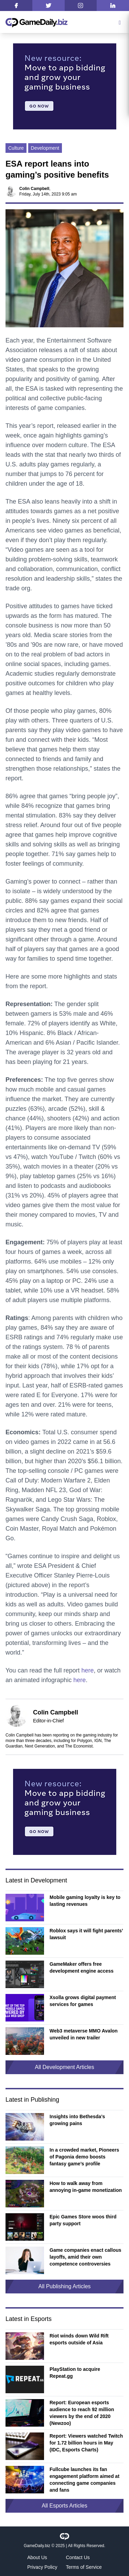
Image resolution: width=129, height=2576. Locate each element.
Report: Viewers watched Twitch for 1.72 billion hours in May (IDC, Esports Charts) (86, 2442)
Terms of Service (84, 2567)
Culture (16, 148)
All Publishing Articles (64, 2286)
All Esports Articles (64, 2506)
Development (45, 148)
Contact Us (78, 2557)
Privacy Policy (42, 2567)
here (87, 1670)
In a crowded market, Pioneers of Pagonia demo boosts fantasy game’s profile (84, 2156)
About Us (37, 2557)
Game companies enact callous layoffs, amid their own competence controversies (85, 2257)
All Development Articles (64, 2067)
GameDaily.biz (37, 2545)
